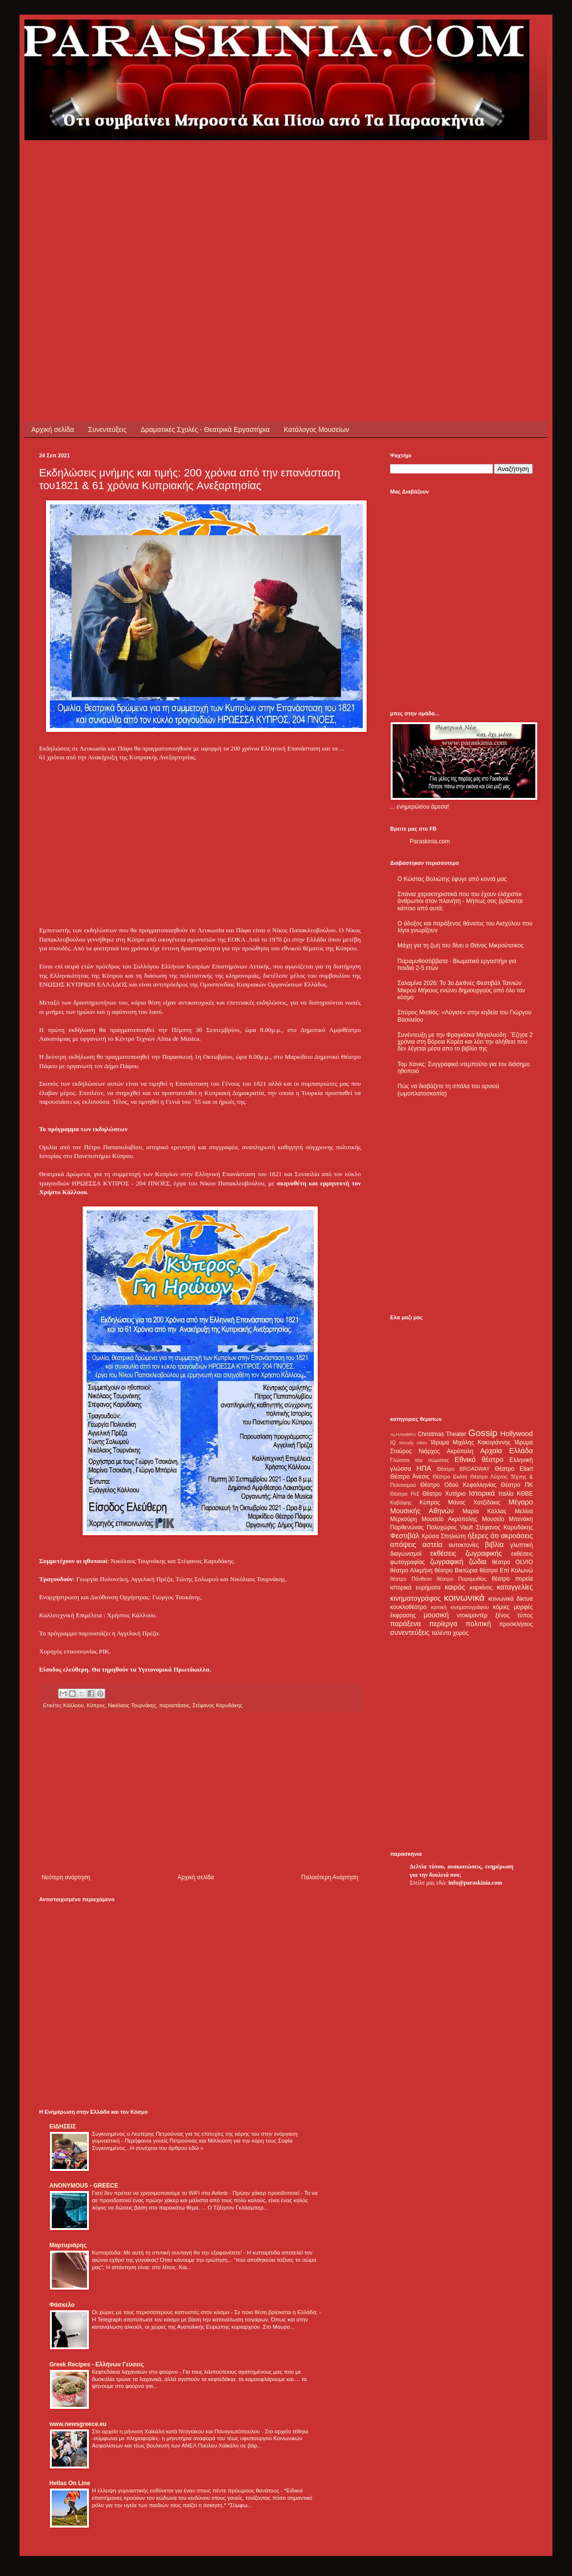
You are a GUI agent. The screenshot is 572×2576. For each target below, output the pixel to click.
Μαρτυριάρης (68, 2245)
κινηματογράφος (415, 1598)
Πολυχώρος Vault (450, 1527)
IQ (393, 1442)
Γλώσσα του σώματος (419, 1460)
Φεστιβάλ (404, 1536)
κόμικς (501, 1607)
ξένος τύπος (514, 1615)
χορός (460, 1633)
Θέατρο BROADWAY (463, 1469)
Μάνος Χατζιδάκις (474, 1502)
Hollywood (517, 1434)
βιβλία (494, 1544)
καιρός (455, 1587)
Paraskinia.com (430, 841)
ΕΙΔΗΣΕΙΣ (62, 2126)
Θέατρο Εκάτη (450, 1477)
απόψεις (403, 1544)
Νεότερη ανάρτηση (66, 1877)
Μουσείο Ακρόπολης (449, 1519)
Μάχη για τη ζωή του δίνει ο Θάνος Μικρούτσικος (460, 945)
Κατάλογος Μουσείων (317, 429)
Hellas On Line (69, 2483)
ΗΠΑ (424, 1468)
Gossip (483, 1433)
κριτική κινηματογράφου (460, 1607)
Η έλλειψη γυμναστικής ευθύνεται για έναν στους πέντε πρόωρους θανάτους (186, 2490)
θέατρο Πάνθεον (411, 1579)
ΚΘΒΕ (525, 1493)
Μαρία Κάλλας (484, 1511)
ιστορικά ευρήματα (415, 1587)
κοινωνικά (464, 1597)
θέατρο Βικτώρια (456, 1570)
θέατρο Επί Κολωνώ (506, 1570)
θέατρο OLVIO (512, 1562)
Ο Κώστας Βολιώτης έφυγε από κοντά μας (451, 879)
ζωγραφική (446, 1562)
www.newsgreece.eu (78, 2424)
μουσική (436, 1615)
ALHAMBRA (403, 1434)
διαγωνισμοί (405, 1553)
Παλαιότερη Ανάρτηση (329, 1877)
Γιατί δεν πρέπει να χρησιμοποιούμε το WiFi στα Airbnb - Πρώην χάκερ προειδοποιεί (196, 2193)
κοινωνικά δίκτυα (510, 1598)
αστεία (432, 1544)
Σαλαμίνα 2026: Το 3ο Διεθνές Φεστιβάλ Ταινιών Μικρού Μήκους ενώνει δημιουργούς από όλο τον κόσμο (461, 990)
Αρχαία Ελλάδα (506, 1451)
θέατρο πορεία (512, 1578)
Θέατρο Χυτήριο (444, 1493)
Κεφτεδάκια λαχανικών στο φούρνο (135, 2372)
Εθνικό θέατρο (479, 1459)
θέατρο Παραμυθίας (462, 1579)
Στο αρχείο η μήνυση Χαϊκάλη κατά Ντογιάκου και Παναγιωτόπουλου (177, 2431)
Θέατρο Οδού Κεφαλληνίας (458, 1484)
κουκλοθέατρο (408, 1607)
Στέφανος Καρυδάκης (217, 1705)
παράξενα (405, 1624)
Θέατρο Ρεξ (404, 1494)
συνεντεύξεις (410, 1632)
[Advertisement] (92, 232)
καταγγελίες (515, 1587)
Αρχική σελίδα (52, 429)
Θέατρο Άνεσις (410, 1476)
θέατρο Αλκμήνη (411, 1570)
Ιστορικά (482, 1493)
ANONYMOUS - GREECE (83, 2185)
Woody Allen (413, 1442)
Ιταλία (506, 1493)
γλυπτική (521, 1545)
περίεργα (443, 1624)
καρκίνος (481, 1587)
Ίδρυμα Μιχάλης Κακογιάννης (470, 1442)
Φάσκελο (62, 2304)
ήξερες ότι (483, 1536)
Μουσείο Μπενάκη (507, 1519)
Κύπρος (429, 1502)
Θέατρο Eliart (514, 1468)
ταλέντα (441, 1633)
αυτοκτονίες (464, 1545)
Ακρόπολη (460, 1451)
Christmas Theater (442, 1434)
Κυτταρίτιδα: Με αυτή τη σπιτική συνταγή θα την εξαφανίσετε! (167, 2252)
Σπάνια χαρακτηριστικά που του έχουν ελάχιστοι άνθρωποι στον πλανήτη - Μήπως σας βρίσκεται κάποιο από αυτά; (460, 901)
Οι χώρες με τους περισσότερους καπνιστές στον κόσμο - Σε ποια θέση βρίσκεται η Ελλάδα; (205, 2312)
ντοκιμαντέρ (472, 1615)
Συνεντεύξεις (107, 429)
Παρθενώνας (407, 1527)
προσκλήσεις (516, 1624)
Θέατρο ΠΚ (517, 1484)
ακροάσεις (517, 1536)
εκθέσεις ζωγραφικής (466, 1553)
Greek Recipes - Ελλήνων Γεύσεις (96, 2364)
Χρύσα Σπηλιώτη (443, 1536)
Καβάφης (401, 1502)
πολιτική (478, 1624)
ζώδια (477, 1562)
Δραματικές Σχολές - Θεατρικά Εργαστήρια (205, 429)
